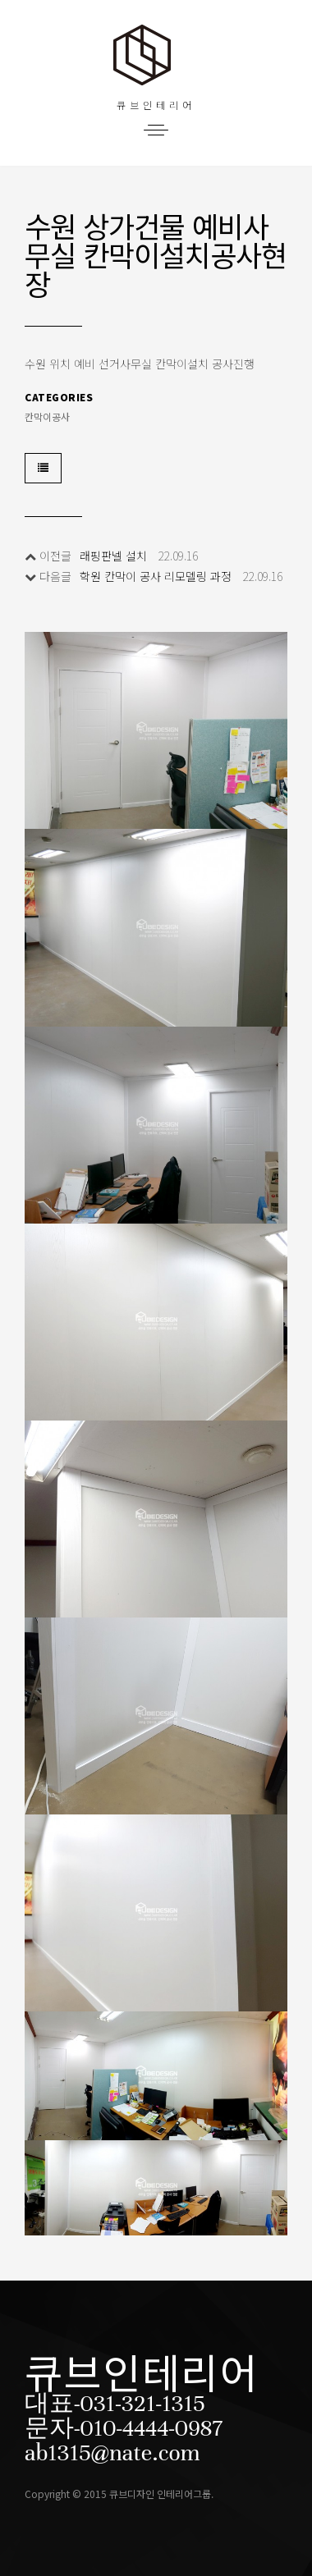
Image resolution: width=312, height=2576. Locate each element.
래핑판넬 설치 (113, 555)
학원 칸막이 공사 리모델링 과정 (156, 576)
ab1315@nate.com (112, 2453)
